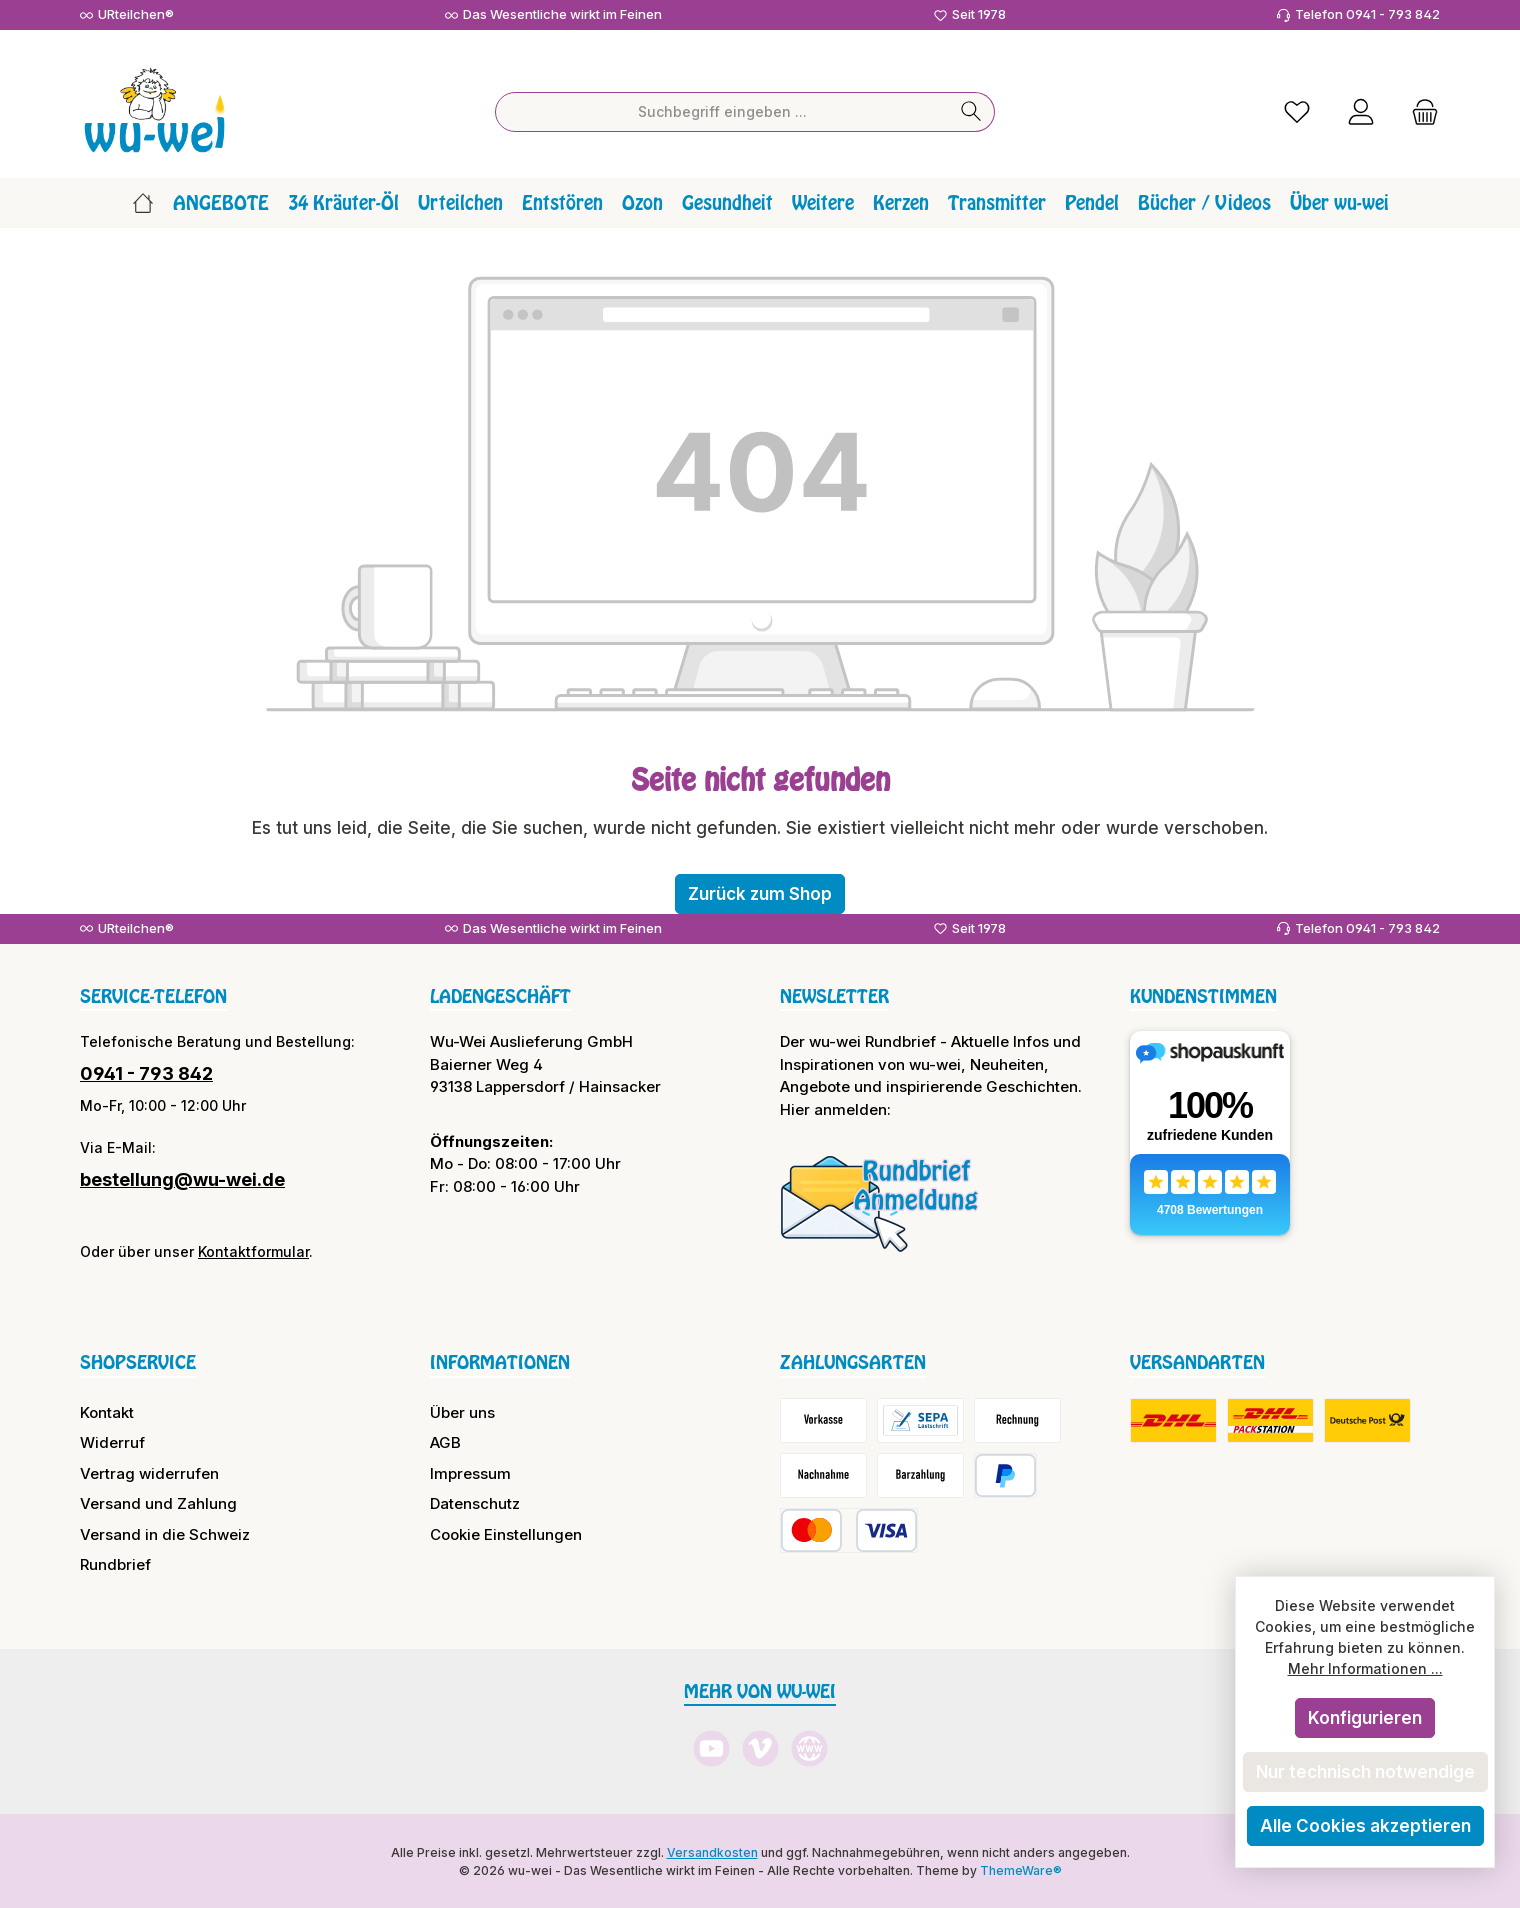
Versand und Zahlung (158, 1502)
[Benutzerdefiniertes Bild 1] (880, 1202)
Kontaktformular (253, 1250)
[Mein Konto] (1361, 110)
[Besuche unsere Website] (809, 1747)
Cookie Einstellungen (506, 1532)
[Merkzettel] (1297, 110)
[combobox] (722, 110)
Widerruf (112, 1441)
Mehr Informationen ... (1365, 1668)
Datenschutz (475, 1502)
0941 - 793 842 (146, 1072)
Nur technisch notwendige (1365, 1772)
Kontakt (107, 1410)
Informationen (500, 1361)
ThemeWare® (1021, 1868)
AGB (445, 1441)
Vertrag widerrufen (149, 1471)
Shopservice (138, 1361)
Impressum (470, 1471)
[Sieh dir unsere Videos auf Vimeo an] (760, 1747)
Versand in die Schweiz (165, 1532)
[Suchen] (971, 110)
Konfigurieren (1365, 1718)
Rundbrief (115, 1563)
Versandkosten (712, 1850)
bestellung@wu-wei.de (182, 1178)
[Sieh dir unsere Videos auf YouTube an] (711, 1747)
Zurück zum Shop (760, 892)
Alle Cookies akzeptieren (1365, 1826)
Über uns (462, 1410)
